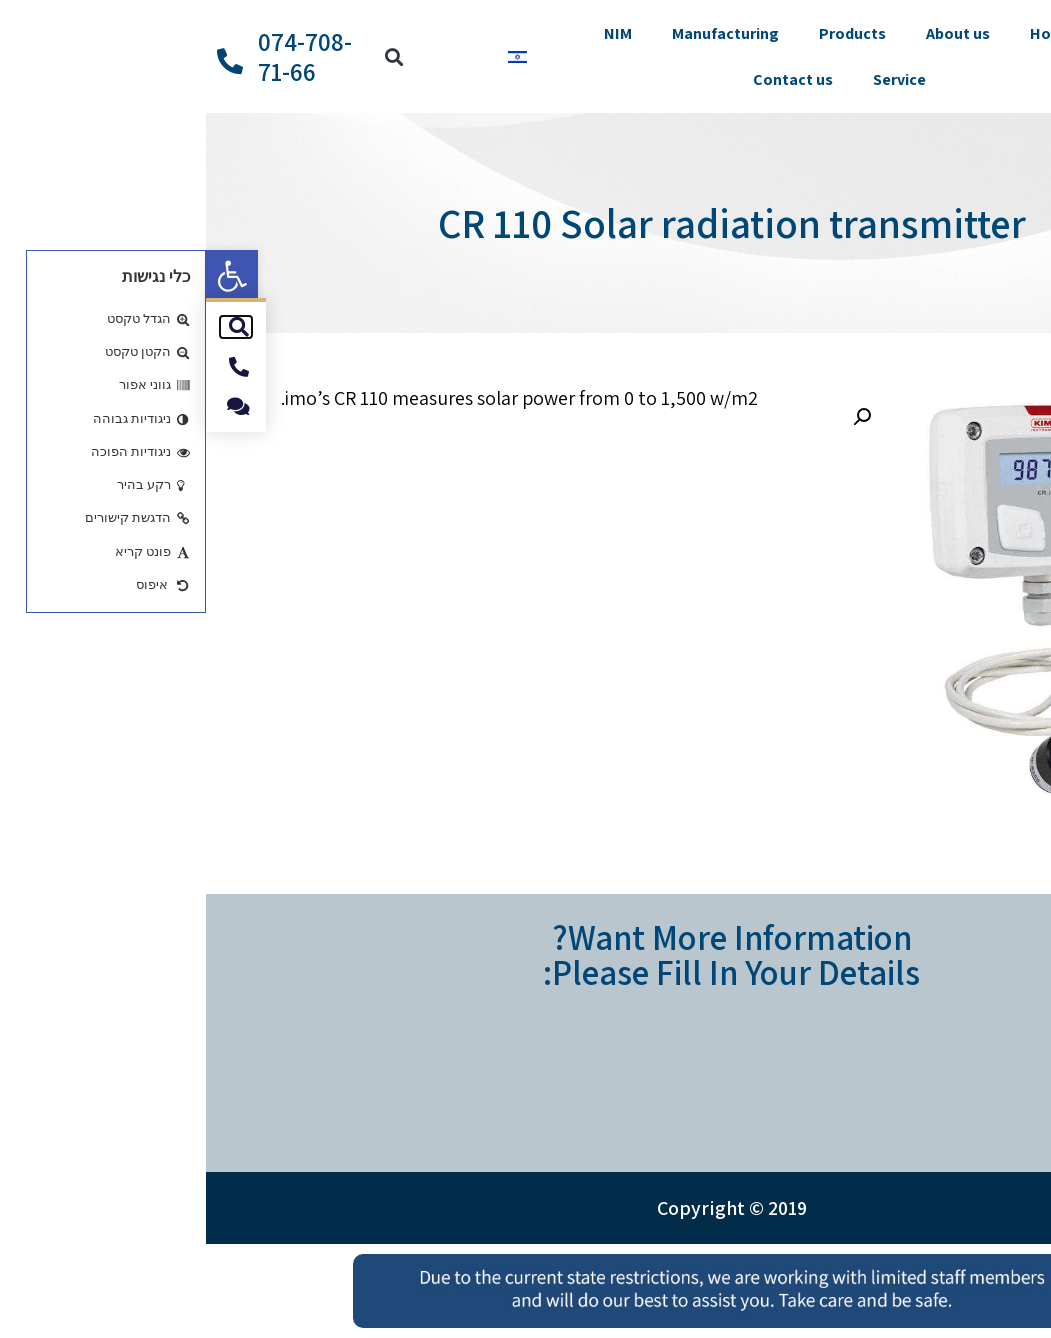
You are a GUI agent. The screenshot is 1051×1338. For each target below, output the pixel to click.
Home (846, 33)
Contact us (587, 79)
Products (646, 33)
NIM (412, 33)
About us (752, 33)
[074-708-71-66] (24, 61)
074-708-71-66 (99, 56)
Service (693, 79)
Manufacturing (519, 33)
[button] (26, 276)
